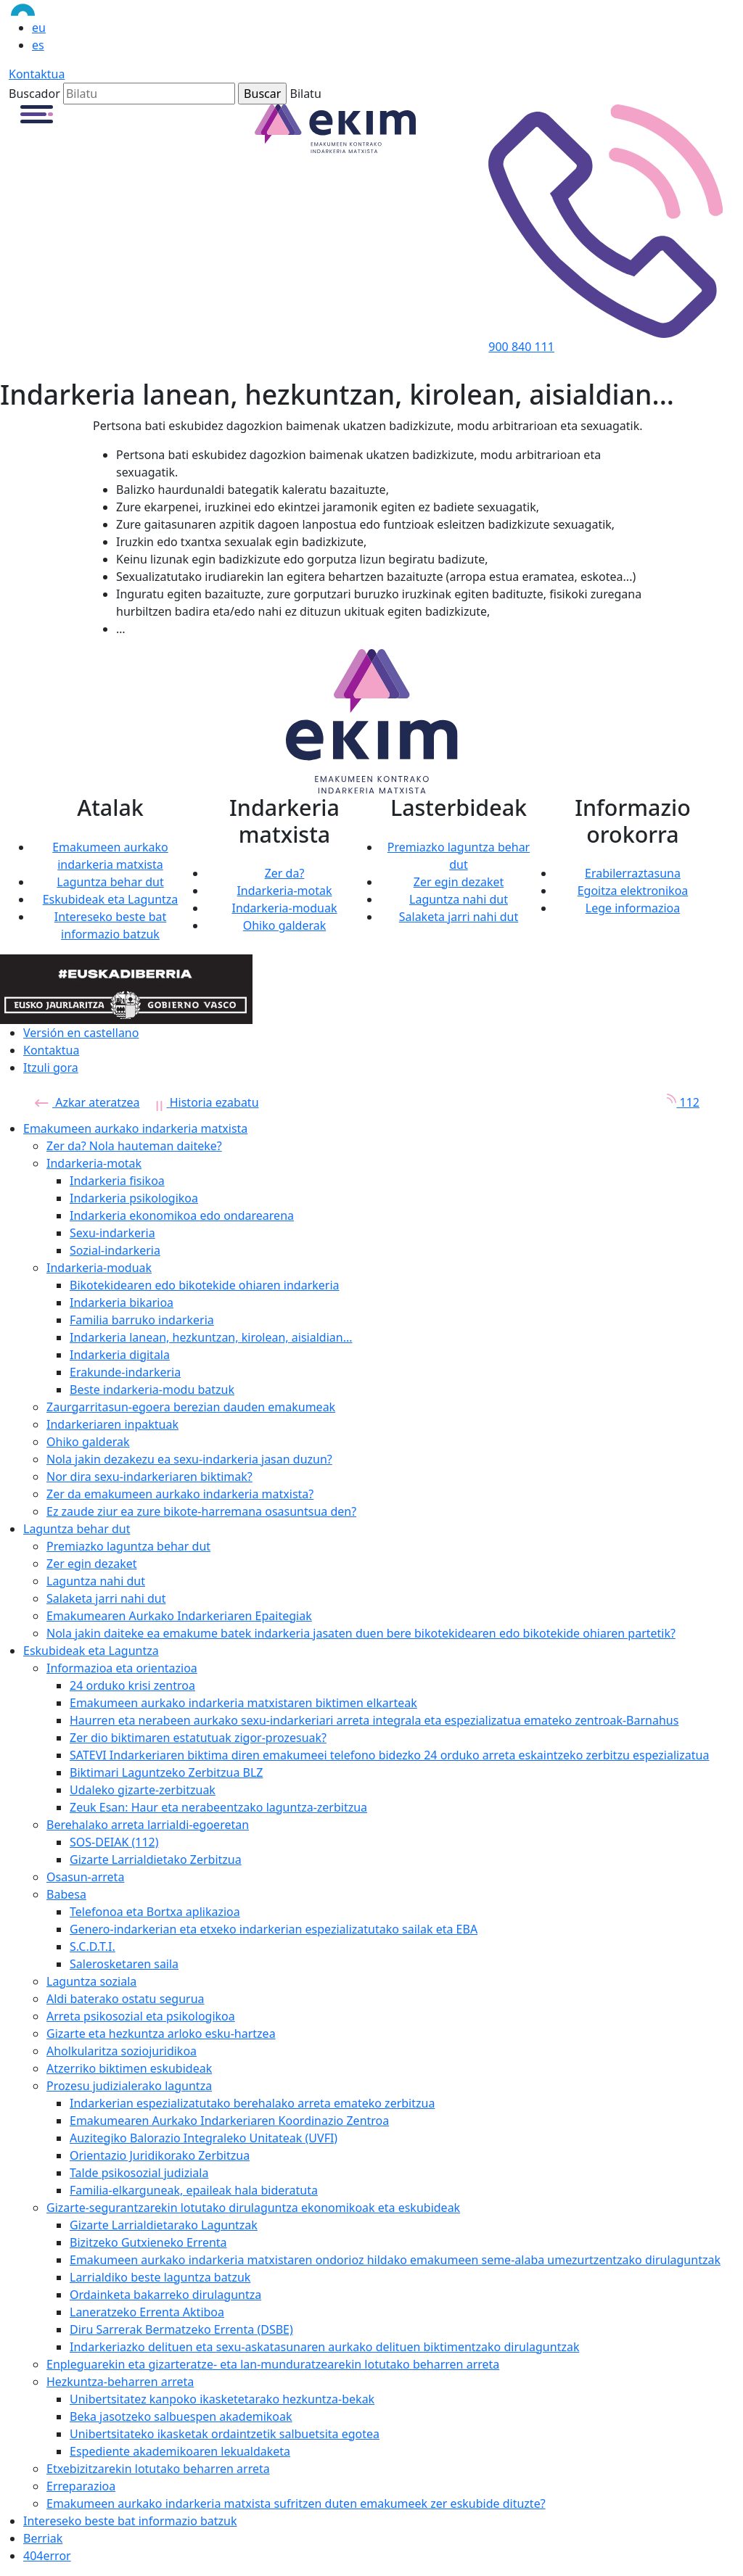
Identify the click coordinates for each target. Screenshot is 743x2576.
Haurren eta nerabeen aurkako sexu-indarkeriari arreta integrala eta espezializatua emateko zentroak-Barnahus (374, 1720)
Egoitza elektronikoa (633, 891)
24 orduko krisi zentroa (132, 1685)
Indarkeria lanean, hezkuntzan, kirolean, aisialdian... (211, 1337)
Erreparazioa (80, 2486)
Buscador (34, 94)
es (38, 45)
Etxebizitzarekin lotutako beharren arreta (158, 2469)
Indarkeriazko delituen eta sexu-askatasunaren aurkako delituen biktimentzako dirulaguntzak (324, 2347)
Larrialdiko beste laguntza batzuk (160, 2277)
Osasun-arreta (85, 1877)
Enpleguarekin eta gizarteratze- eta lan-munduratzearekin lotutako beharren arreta (272, 2364)
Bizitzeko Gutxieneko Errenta (148, 2242)
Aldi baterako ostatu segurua (125, 1999)
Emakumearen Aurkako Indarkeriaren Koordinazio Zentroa (229, 2121)
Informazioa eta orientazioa (121, 1668)
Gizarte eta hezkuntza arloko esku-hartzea (161, 2034)
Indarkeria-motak (284, 891)
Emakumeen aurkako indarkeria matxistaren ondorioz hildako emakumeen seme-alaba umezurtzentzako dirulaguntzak (395, 2260)
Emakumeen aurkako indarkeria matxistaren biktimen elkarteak (243, 1703)
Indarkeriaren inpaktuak (112, 1424)
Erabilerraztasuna (633, 873)
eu (39, 28)
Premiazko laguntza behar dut (128, 1546)
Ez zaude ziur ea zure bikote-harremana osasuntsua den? (201, 1511)
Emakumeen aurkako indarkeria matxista (135, 1128)
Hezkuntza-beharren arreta (120, 2382)
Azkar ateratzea (87, 1102)
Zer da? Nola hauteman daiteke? (134, 1146)
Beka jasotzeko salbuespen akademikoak (181, 2416)
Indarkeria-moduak (284, 908)
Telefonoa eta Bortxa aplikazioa (155, 1912)
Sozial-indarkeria (115, 1250)
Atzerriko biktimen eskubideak (129, 2068)
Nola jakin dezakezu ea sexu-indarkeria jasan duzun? (189, 1459)
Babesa (66, 1894)
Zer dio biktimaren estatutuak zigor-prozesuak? (198, 1738)
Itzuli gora (50, 1068)
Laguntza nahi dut (458, 899)
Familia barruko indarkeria (142, 1320)
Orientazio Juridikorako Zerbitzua (160, 2155)
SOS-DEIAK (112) (114, 1842)
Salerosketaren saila (124, 1964)
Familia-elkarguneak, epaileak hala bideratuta (194, 2190)
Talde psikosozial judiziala (139, 2173)
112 (678, 1102)
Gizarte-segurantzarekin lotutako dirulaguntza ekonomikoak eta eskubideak (253, 2208)
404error (47, 2556)
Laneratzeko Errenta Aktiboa (147, 2312)
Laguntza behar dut (110, 882)
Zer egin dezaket (459, 882)
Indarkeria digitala (120, 1355)
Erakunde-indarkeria (125, 1372)
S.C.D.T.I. (92, 1946)
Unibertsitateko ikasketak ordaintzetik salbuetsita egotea (224, 2434)
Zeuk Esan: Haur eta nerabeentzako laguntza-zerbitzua (218, 1807)
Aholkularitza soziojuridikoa (121, 2051)
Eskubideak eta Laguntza (110, 899)
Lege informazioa (633, 908)
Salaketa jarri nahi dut (459, 917)
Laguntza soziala (91, 1981)
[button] (36, 113)
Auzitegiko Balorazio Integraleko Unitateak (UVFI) (203, 2138)
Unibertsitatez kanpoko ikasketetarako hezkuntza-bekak (222, 2399)
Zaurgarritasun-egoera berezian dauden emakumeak (190, 1407)
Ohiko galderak (285, 925)
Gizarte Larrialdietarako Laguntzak (164, 2225)
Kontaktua (37, 74)
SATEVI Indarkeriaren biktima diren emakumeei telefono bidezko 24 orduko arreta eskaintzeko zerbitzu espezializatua (389, 1755)
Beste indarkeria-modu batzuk (152, 1390)
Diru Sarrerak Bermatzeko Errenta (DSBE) (181, 2329)
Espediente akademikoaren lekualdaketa (180, 2451)
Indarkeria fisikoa (117, 1181)
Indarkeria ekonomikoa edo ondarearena (182, 1215)
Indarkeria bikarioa (121, 1302)
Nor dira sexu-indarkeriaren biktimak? (149, 1477)
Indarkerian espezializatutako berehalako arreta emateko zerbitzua (252, 2103)
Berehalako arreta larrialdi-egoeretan (147, 1825)
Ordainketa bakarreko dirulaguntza (165, 2295)
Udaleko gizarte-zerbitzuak (142, 1790)
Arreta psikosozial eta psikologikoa (140, 2016)
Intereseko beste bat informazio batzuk (130, 2521)
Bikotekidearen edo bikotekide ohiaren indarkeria (205, 1285)
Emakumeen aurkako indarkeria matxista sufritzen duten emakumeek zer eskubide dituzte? (296, 2503)
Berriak (42, 2538)
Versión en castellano (81, 1033)
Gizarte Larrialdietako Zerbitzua (156, 1859)
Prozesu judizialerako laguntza (129, 2086)
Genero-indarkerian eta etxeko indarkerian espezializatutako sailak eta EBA (273, 1929)
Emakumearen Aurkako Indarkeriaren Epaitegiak (179, 1616)
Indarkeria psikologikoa (134, 1198)
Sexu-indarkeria (112, 1233)
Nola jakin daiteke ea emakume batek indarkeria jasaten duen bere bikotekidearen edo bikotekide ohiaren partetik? (361, 1633)
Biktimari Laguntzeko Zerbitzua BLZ (166, 1772)
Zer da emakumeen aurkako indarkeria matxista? (179, 1494)
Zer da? (285, 873)
